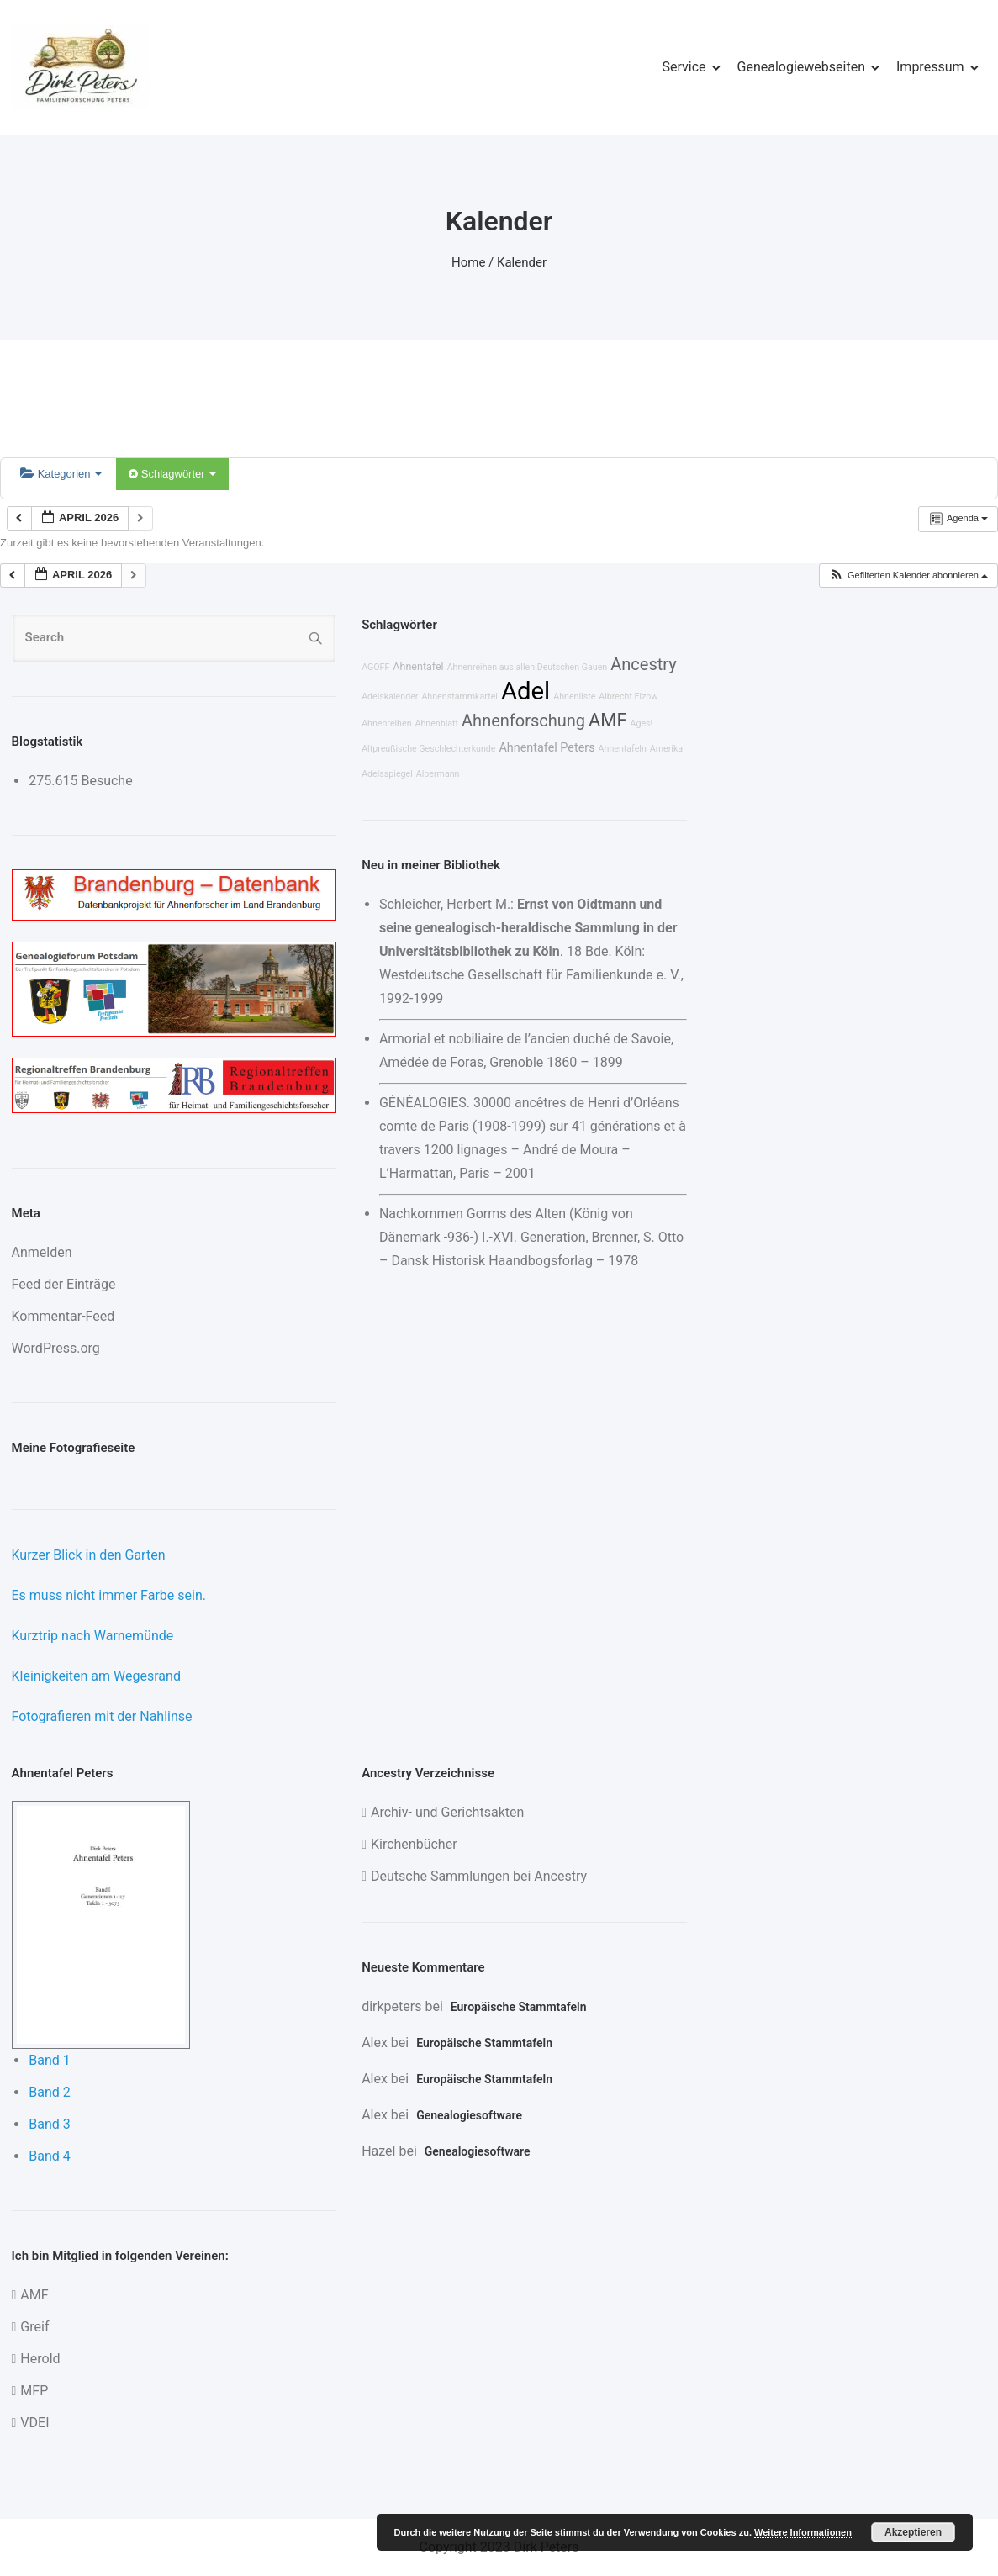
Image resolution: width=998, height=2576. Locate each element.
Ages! (641, 723)
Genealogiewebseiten (801, 67)
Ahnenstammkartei (459, 696)
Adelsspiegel (387, 773)
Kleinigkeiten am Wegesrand (96, 1676)
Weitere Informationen (803, 2532)
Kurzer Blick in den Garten (89, 1555)
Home (468, 262)
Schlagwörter (172, 473)
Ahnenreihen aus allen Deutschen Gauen (527, 667)
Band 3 (50, 2124)
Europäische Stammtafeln (519, 2007)
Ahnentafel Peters (546, 748)
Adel (525, 691)
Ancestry (643, 664)
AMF (607, 720)
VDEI (34, 2423)
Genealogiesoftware (469, 2115)
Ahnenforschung (523, 720)
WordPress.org (56, 1348)
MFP (34, 2391)
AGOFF (375, 667)
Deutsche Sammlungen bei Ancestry (479, 1876)
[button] (908, 575)
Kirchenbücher (414, 1844)
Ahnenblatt (437, 723)
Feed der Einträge (64, 1284)
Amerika (666, 748)
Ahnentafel (418, 666)
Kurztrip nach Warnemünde (93, 1636)
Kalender (522, 262)
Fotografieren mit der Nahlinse (102, 1716)
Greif (34, 2327)
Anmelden (42, 1252)
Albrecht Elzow (628, 696)
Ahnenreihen (386, 723)
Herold (40, 2359)
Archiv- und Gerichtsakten (447, 1812)
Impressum (930, 67)
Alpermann (438, 773)
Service (683, 67)
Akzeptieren (913, 2532)
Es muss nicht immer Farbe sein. (109, 1595)
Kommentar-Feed (63, 1316)
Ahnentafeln (623, 748)
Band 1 (50, 2060)
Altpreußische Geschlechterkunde (428, 748)
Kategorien (61, 473)
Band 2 (50, 2092)
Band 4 (50, 2156)
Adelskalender (390, 696)
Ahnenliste (574, 696)
